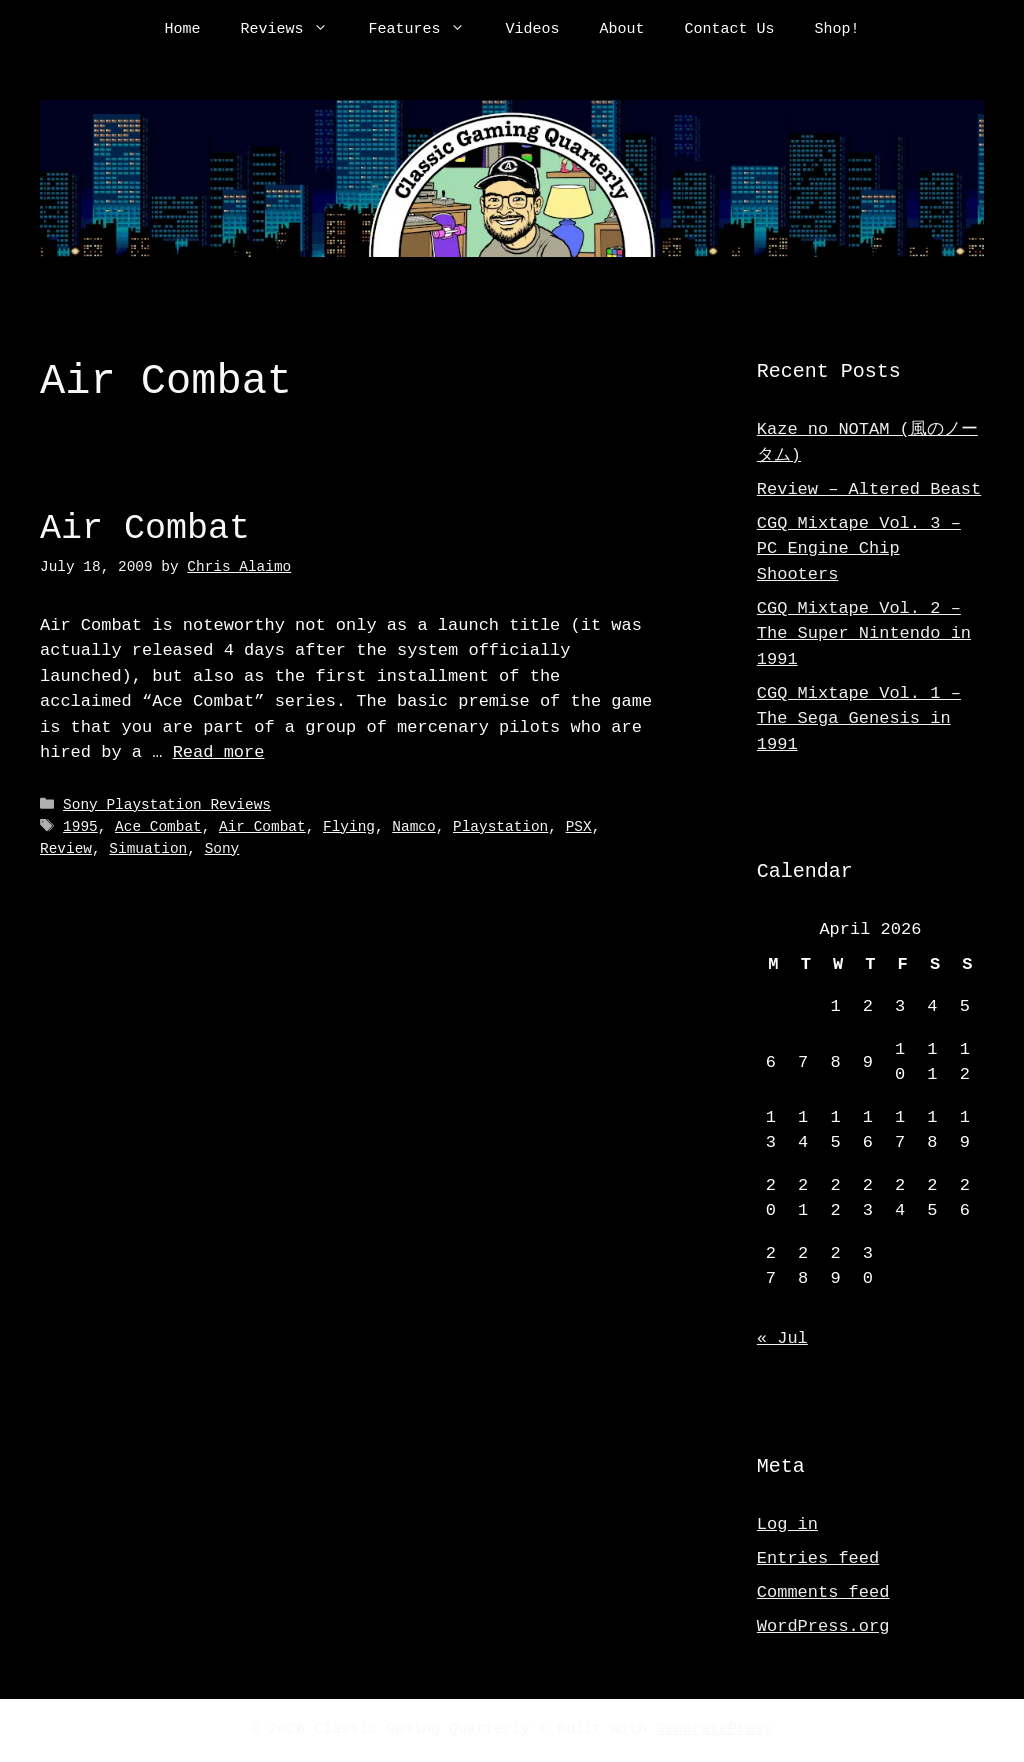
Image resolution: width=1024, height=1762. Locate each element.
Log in (787, 1524)
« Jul (782, 1338)
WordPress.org (823, 1626)
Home (182, 30)
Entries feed (818, 1558)
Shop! (837, 30)
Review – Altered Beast (869, 489)
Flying (349, 826)
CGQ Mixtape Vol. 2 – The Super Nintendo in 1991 (864, 634)
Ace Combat (158, 826)
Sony (222, 848)
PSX (579, 826)
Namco (413, 826)
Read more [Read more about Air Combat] (219, 752)
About (622, 30)
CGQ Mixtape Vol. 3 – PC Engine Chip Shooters (859, 549)
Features (426, 30)
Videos (532, 30)
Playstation (500, 826)
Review (66, 848)
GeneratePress (714, 1730)
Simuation (148, 848)
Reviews (294, 30)
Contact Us (730, 30)
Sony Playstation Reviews (167, 805)
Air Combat (145, 528)
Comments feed (823, 1592)
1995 (80, 826)
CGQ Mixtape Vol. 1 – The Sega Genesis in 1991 (859, 719)
